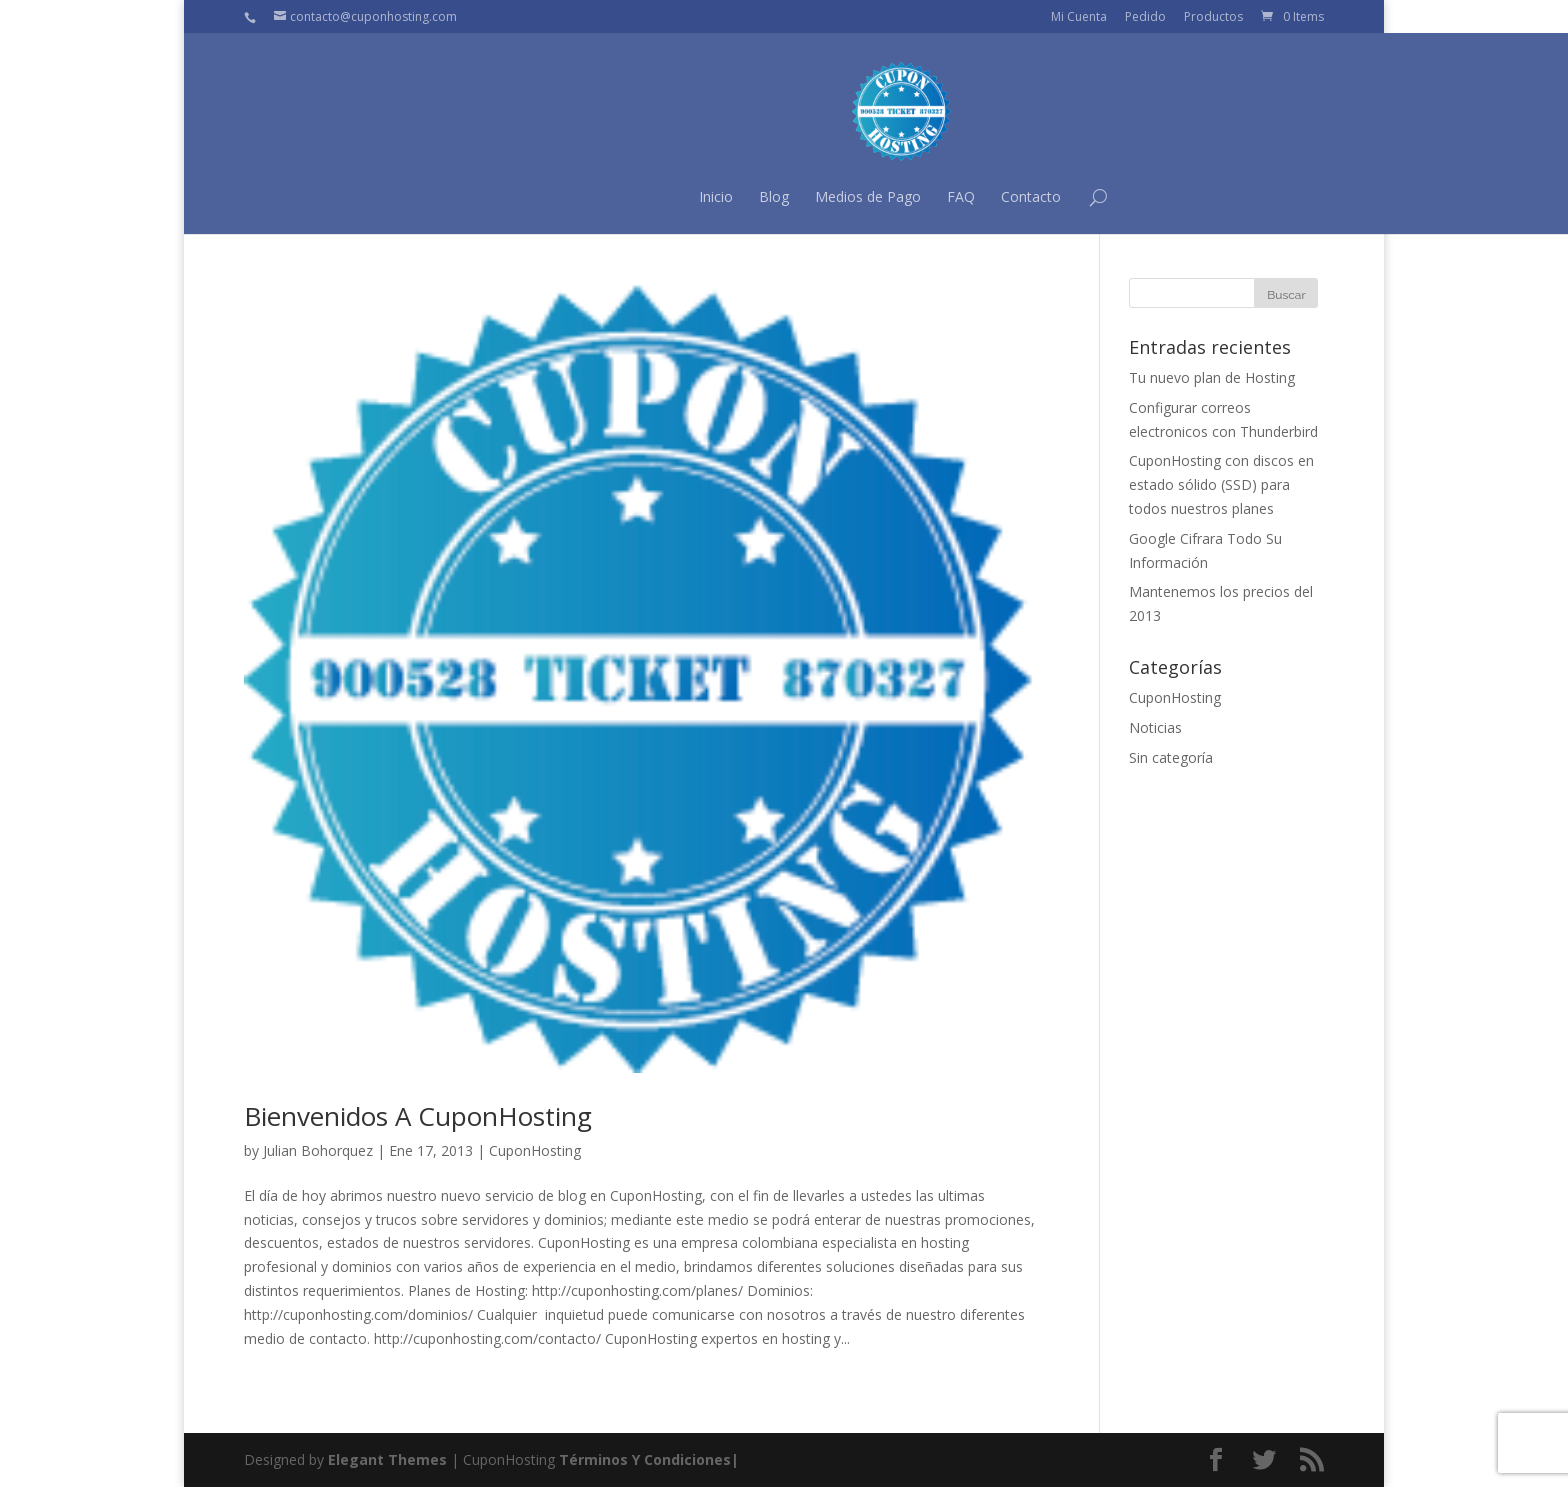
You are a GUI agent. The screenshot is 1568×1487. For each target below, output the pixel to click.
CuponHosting (535, 1150)
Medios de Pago (750, 196)
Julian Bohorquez (318, 1150)
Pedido (1145, 16)
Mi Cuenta (1079, 16)
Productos (1213, 16)
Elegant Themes (387, 1459)
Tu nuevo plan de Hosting (1212, 377)
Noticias (1155, 727)
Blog (656, 196)
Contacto (913, 196)
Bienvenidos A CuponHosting (418, 1116)
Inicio (598, 196)
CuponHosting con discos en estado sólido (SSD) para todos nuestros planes (1221, 484)
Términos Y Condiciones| (649, 1459)
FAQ (843, 196)
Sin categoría (1171, 757)
